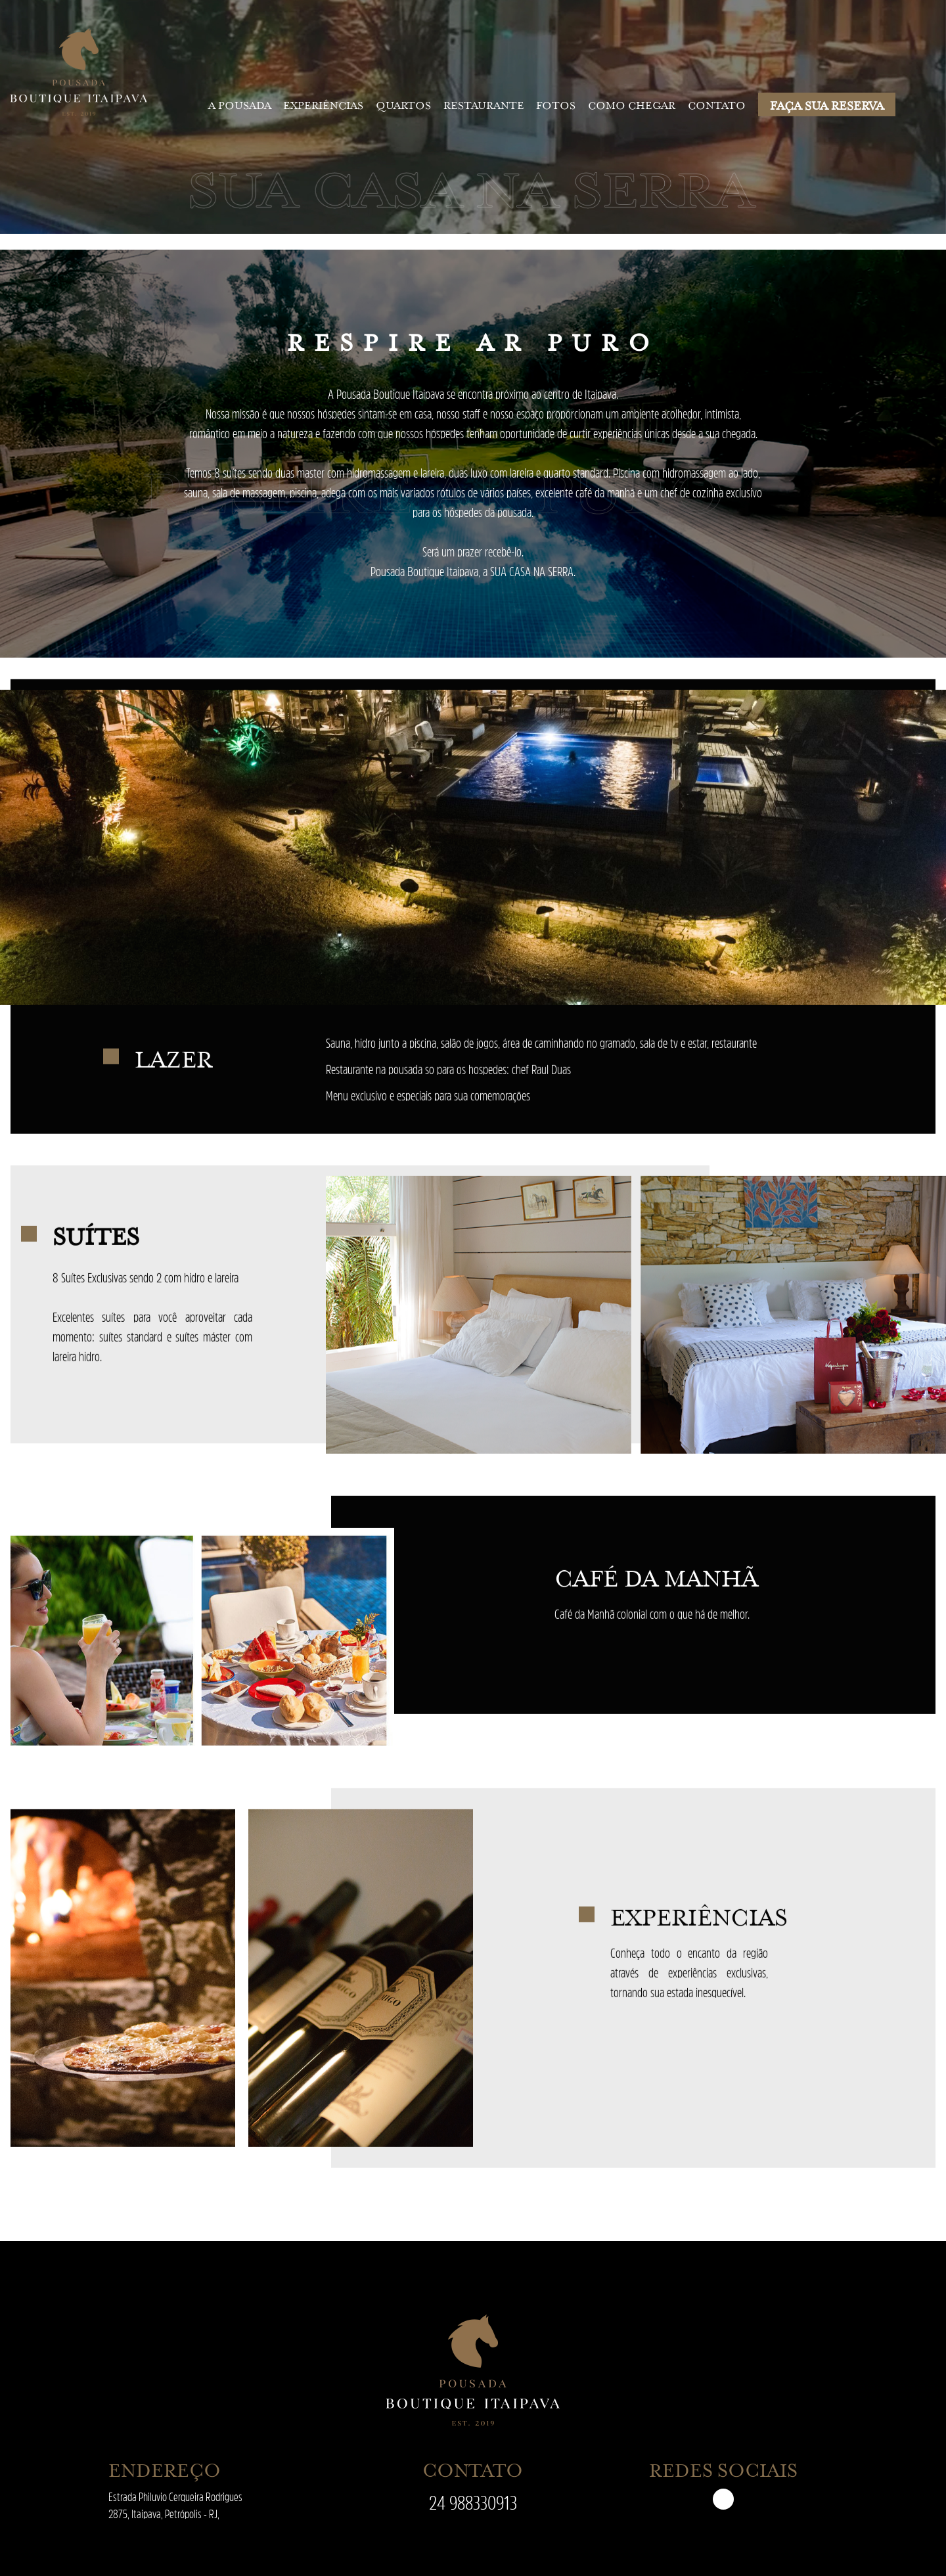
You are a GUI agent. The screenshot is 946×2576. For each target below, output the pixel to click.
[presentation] (6, 869)
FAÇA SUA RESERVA (827, 104)
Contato (717, 104)
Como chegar (631, 104)
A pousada (239, 104)
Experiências (323, 104)
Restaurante (483, 104)
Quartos (403, 104)
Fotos (555, 104)
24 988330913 (473, 2502)
